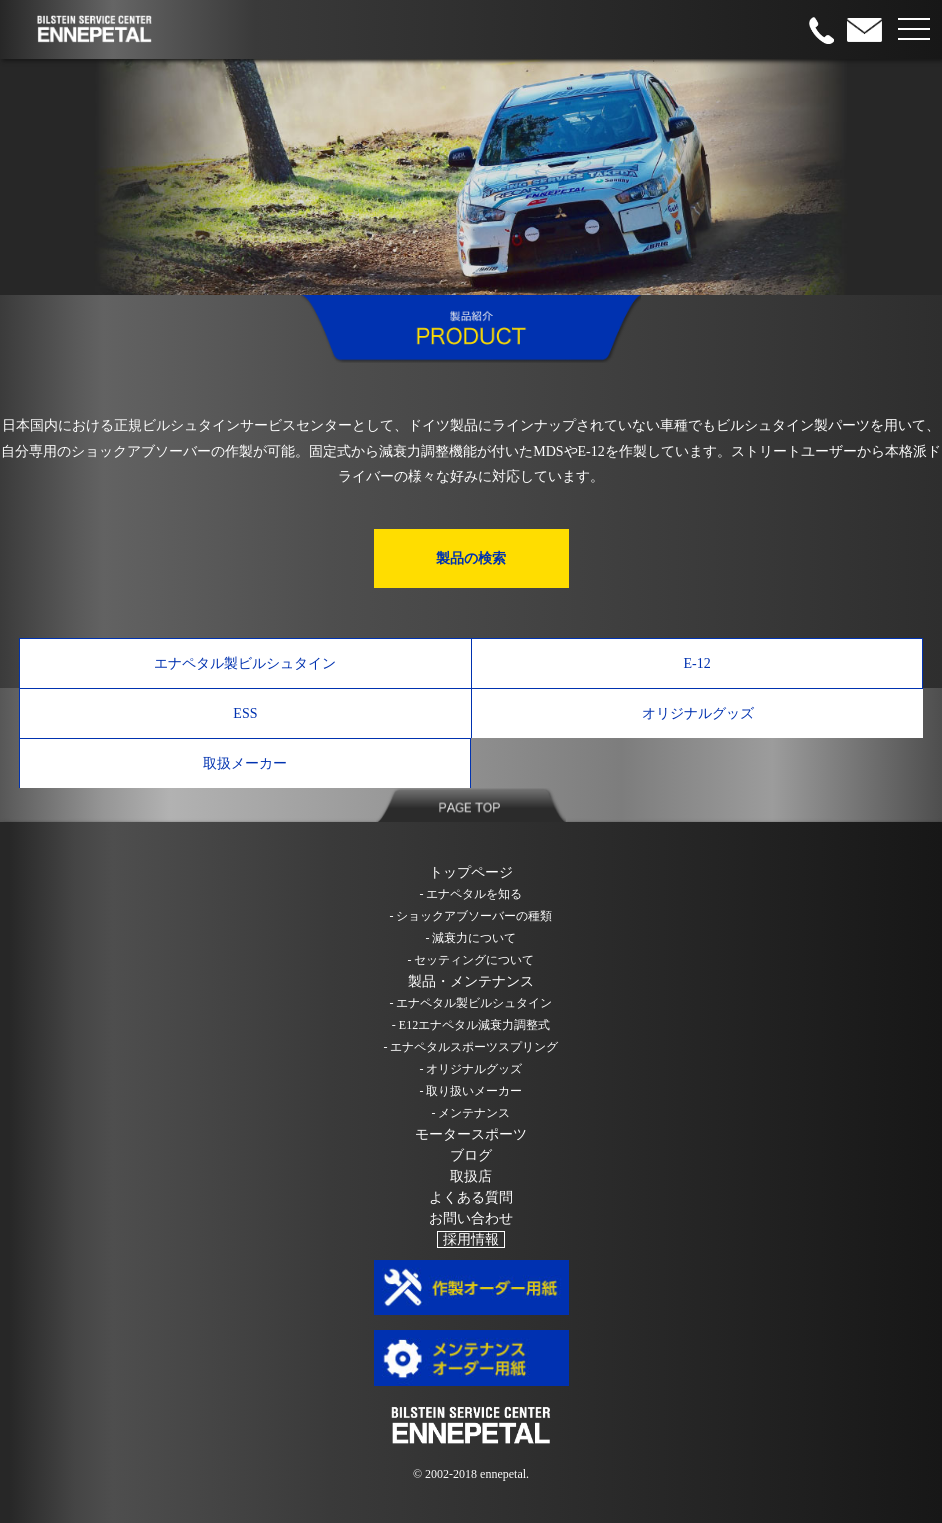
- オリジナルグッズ (471, 1069)
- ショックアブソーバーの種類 (471, 916)
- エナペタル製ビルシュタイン (471, 1003)
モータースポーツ (471, 1134)
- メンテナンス (471, 1113)
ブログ (471, 1155)
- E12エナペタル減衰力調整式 (471, 1025)
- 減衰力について (471, 938)
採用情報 (471, 1239)
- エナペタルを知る (471, 894)
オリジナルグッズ (698, 713)
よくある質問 (471, 1197)
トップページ (471, 872)
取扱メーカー (245, 763)
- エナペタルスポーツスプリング (471, 1047)
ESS (245, 713)
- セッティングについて (471, 960)
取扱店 (471, 1176)
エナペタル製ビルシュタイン (245, 663)
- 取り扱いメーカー (471, 1091)
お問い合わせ (471, 1218)
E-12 (696, 663)
